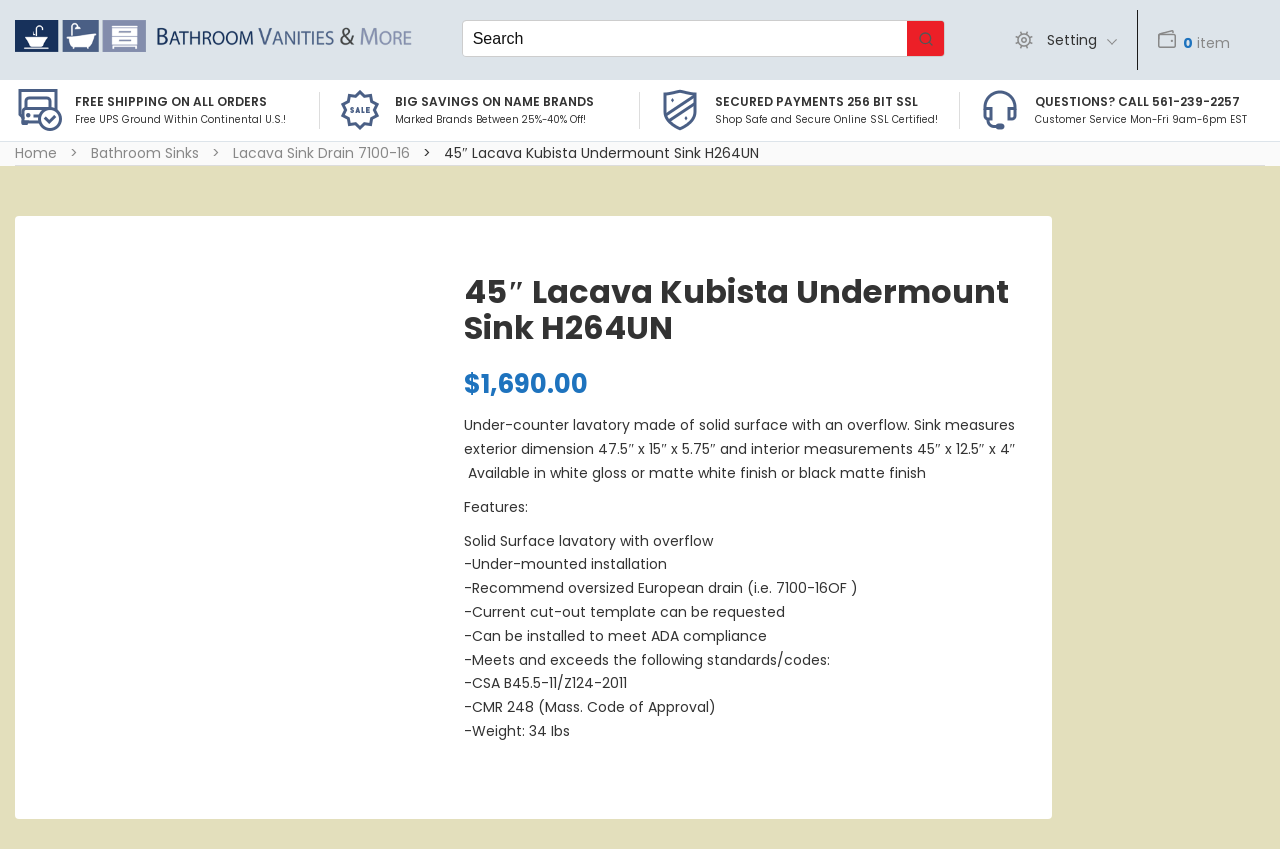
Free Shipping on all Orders (171, 101)
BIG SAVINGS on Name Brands (494, 101)
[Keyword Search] (685, 38)
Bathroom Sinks (145, 153)
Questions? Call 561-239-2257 (1137, 101)
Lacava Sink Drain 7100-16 (321, 153)
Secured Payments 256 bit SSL (816, 101)
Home (36, 153)
